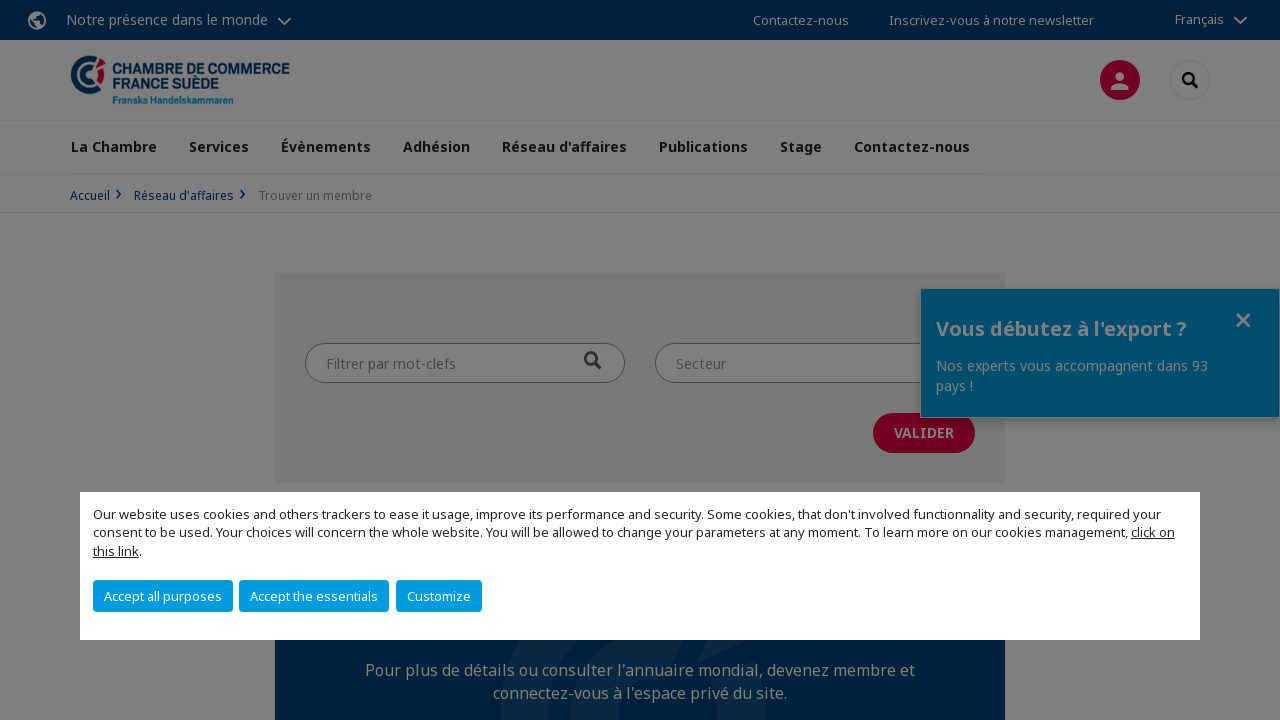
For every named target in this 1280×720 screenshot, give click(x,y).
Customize (439, 596)
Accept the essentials (314, 596)
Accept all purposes (163, 596)
